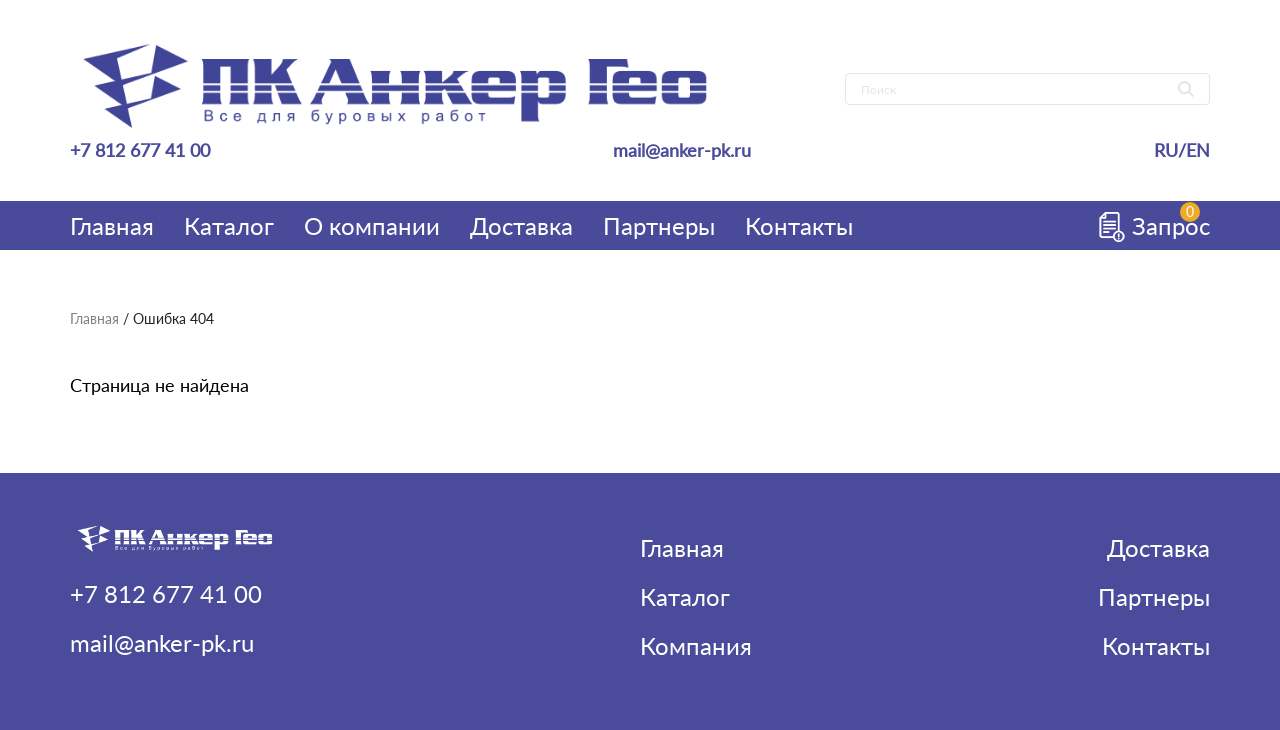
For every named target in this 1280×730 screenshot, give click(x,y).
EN (1198, 150)
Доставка (521, 225)
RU (1166, 150)
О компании (372, 225)
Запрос (1147, 225)
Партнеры (659, 225)
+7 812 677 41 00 (140, 150)
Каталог (229, 225)
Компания (696, 645)
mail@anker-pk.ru (682, 150)
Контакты (799, 225)
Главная (112, 225)
